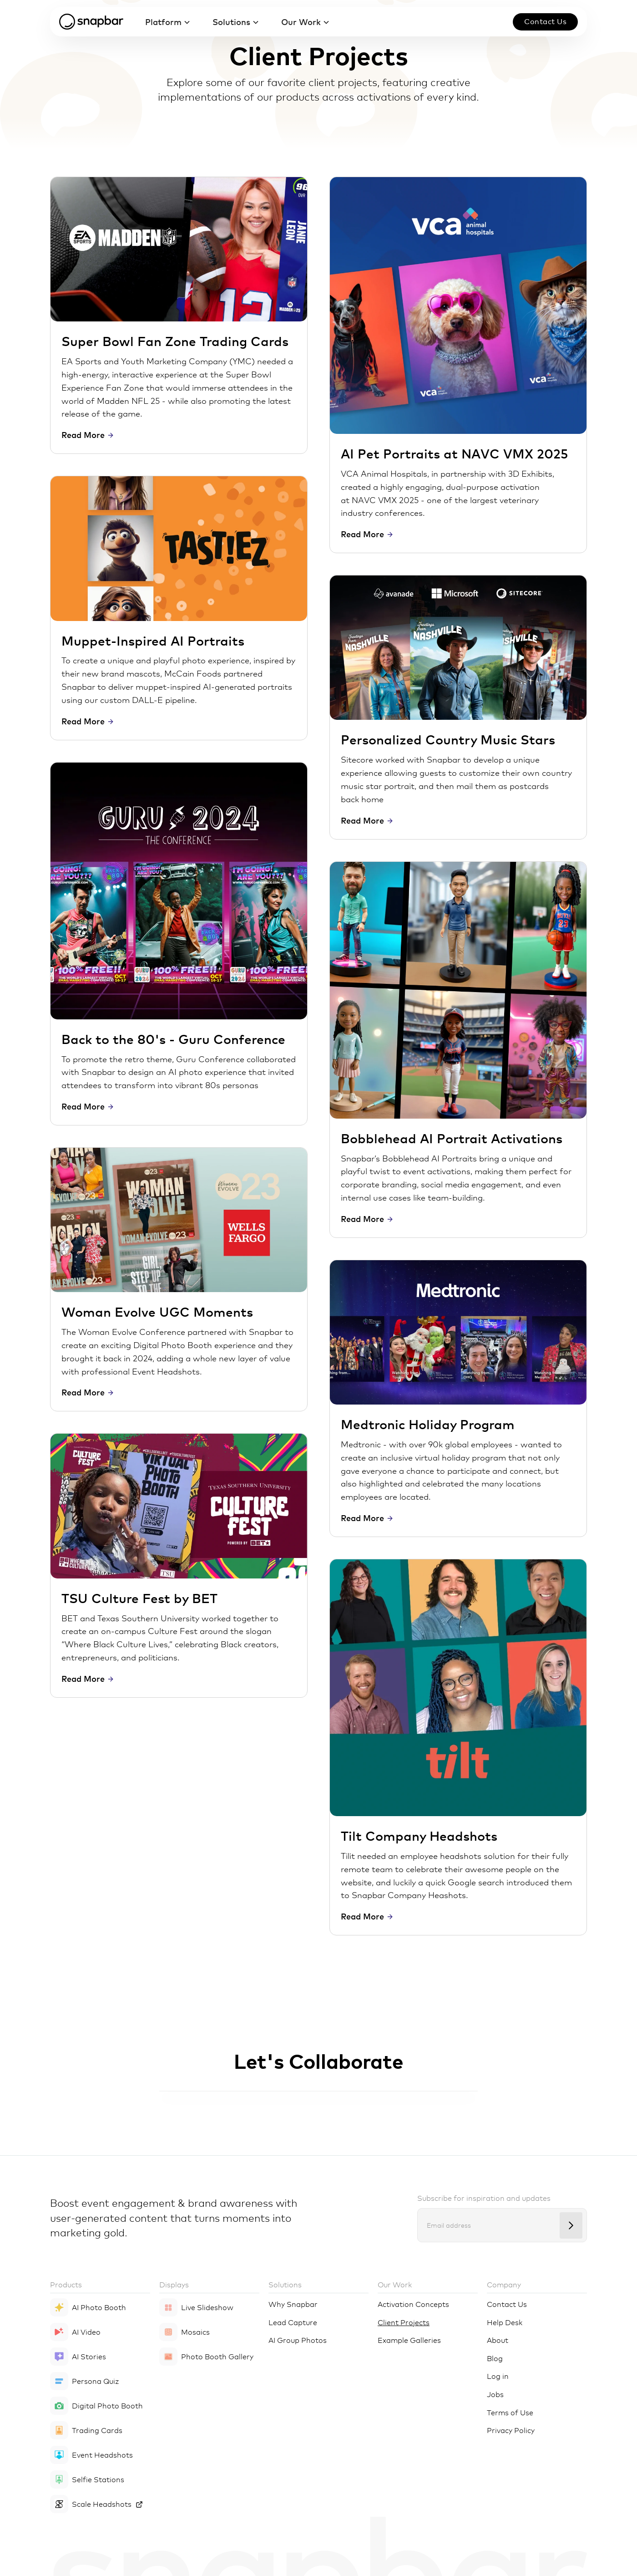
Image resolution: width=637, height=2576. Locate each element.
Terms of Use (510, 2412)
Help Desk (504, 2322)
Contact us (545, 21)
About (497, 2340)
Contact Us (507, 2304)
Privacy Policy (511, 2430)
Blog (495, 2358)
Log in (498, 2376)
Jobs (495, 2394)
